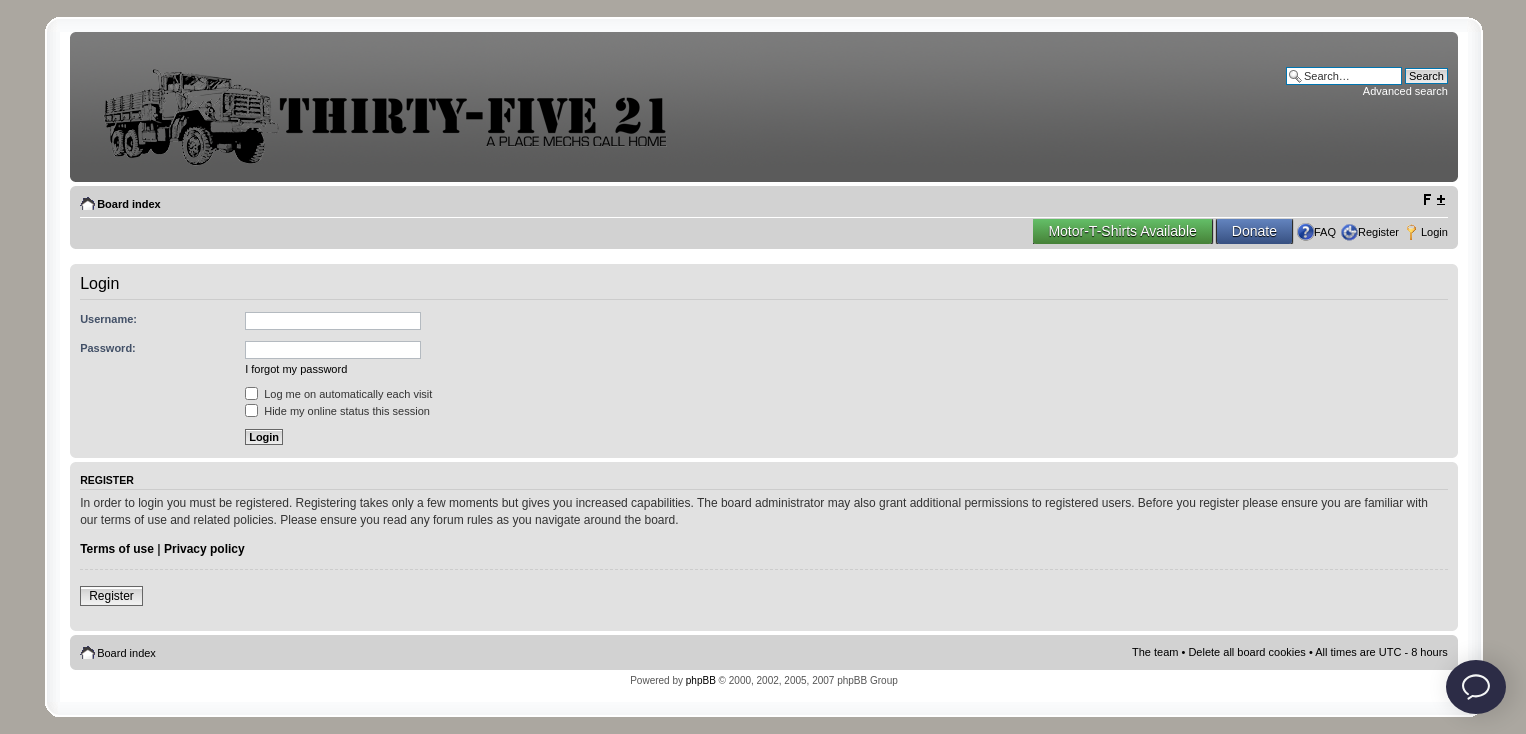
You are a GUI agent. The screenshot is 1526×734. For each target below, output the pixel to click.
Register (1378, 232)
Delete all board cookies (1246, 652)
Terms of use (117, 549)
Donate (1254, 231)
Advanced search (1405, 91)
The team (1155, 652)
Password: (108, 348)
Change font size (1433, 200)
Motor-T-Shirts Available (1122, 231)
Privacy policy (204, 549)
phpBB (701, 680)
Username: (108, 319)
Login (1434, 232)
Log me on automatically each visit (338, 394)
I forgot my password (296, 369)
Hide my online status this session (337, 411)
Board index (129, 204)
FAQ (1325, 232)
